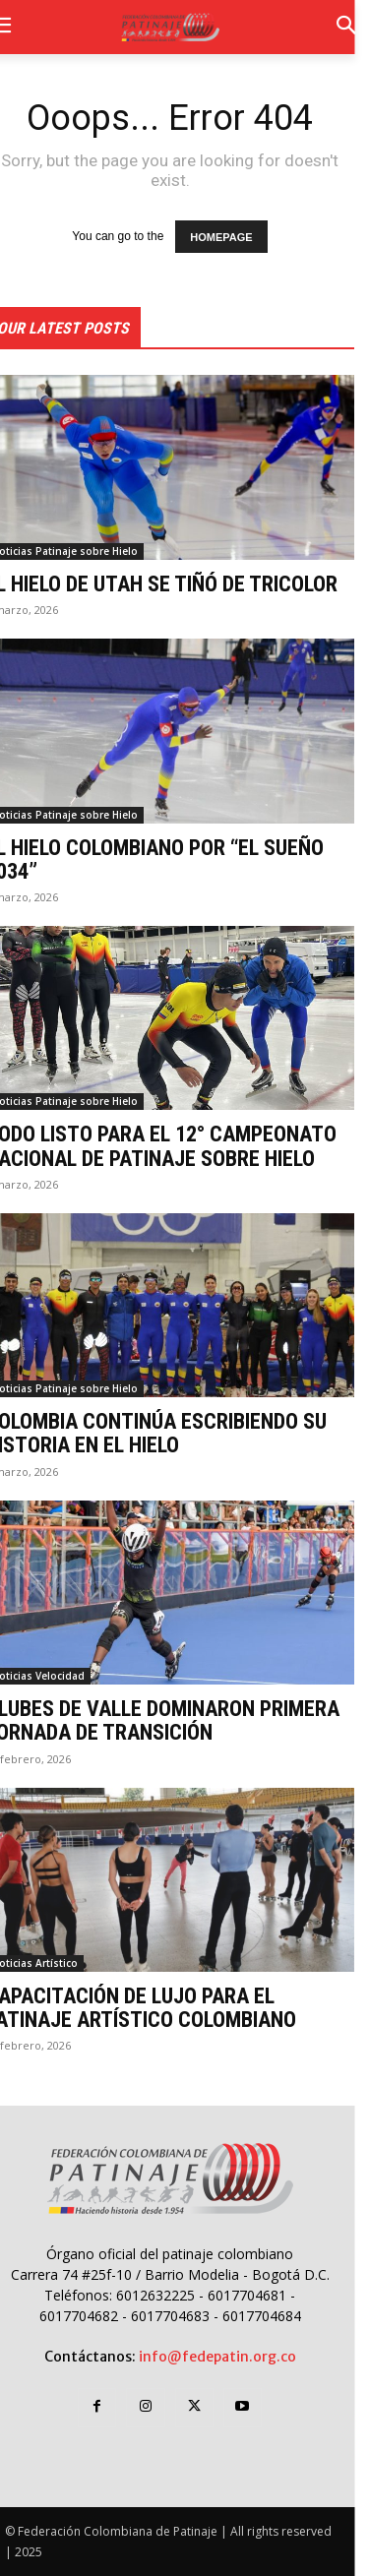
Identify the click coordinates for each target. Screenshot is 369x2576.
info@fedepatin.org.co (217, 2356)
